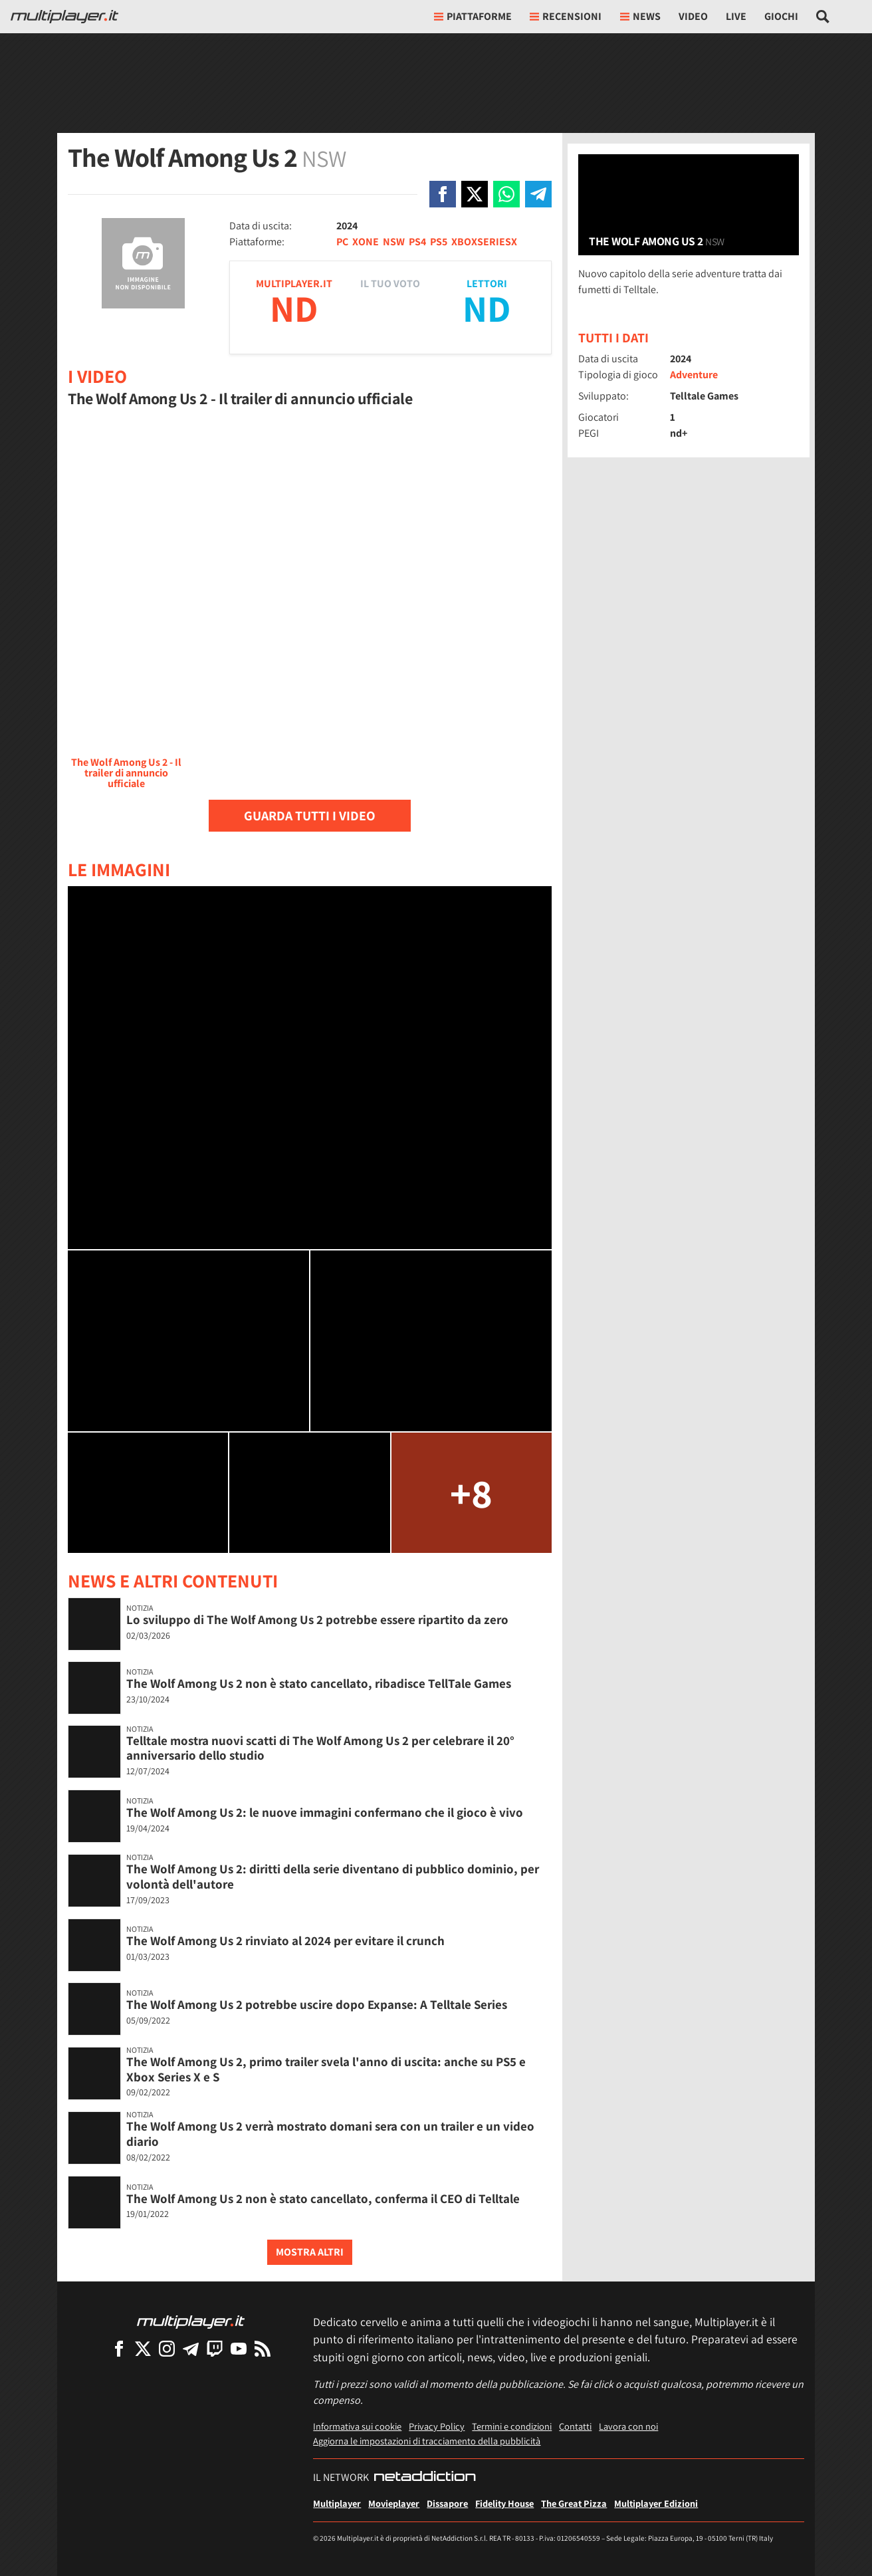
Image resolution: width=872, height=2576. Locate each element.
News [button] (640, 16)
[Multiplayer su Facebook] (119, 2348)
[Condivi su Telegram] (538, 194)
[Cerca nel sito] (823, 16)
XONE (365, 242)
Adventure (694, 375)
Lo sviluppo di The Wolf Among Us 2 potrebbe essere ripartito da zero (317, 1619)
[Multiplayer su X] (143, 2348)
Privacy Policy (437, 2426)
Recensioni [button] (565, 16)
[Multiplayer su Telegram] (191, 2348)
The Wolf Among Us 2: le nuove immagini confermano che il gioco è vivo (324, 1812)
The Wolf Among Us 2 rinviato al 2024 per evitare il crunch (285, 1940)
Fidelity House (504, 2503)
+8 (471, 1492)
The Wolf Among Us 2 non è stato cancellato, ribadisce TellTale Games (318, 1683)
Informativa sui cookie (357, 2426)
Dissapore (447, 2503)
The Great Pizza (574, 2503)
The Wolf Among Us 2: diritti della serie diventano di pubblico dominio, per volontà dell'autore (332, 1876)
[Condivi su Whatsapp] (506, 194)
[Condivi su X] (474, 194)
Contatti (575, 2426)
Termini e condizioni (512, 2426)
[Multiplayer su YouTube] (239, 2348)
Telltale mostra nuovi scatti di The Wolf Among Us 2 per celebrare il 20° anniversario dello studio (320, 1748)
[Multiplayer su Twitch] (215, 2348)
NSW (394, 242)
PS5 (438, 242)
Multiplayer (337, 2503)
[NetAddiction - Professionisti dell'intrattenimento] (424, 2478)
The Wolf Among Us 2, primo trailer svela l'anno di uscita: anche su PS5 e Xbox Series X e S (326, 2069)
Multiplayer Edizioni (656, 2503)
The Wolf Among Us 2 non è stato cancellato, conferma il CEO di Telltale (323, 2198)
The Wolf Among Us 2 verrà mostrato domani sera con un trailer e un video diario (330, 2133)
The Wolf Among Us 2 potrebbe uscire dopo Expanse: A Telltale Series (316, 2004)
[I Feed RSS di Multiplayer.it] (263, 2348)
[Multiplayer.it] (64, 16)
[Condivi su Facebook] (442, 194)
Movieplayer (393, 2503)
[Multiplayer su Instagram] (167, 2348)
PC (342, 242)
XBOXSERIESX (484, 242)
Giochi (781, 16)
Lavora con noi (628, 2426)
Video (693, 16)
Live (736, 16)
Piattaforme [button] (473, 16)
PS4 (417, 242)
